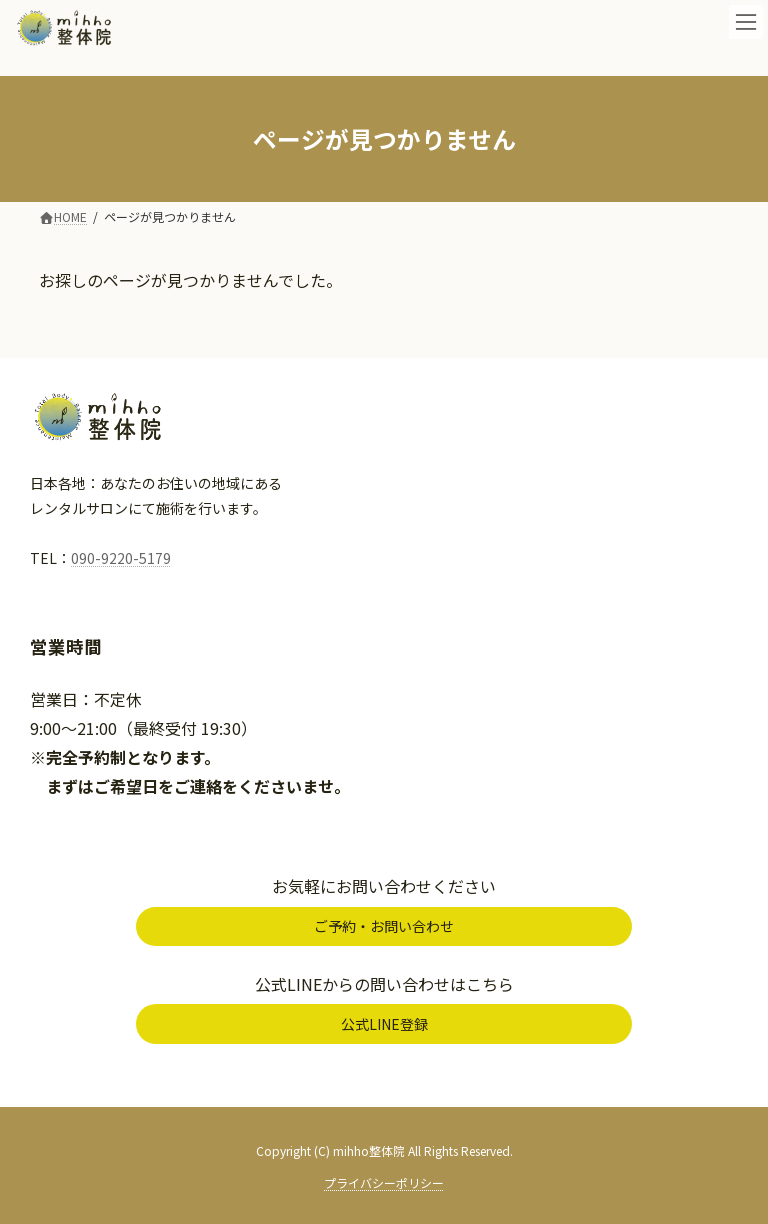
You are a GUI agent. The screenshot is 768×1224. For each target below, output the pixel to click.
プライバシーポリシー (384, 1182)
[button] (384, 927)
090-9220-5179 (121, 558)
